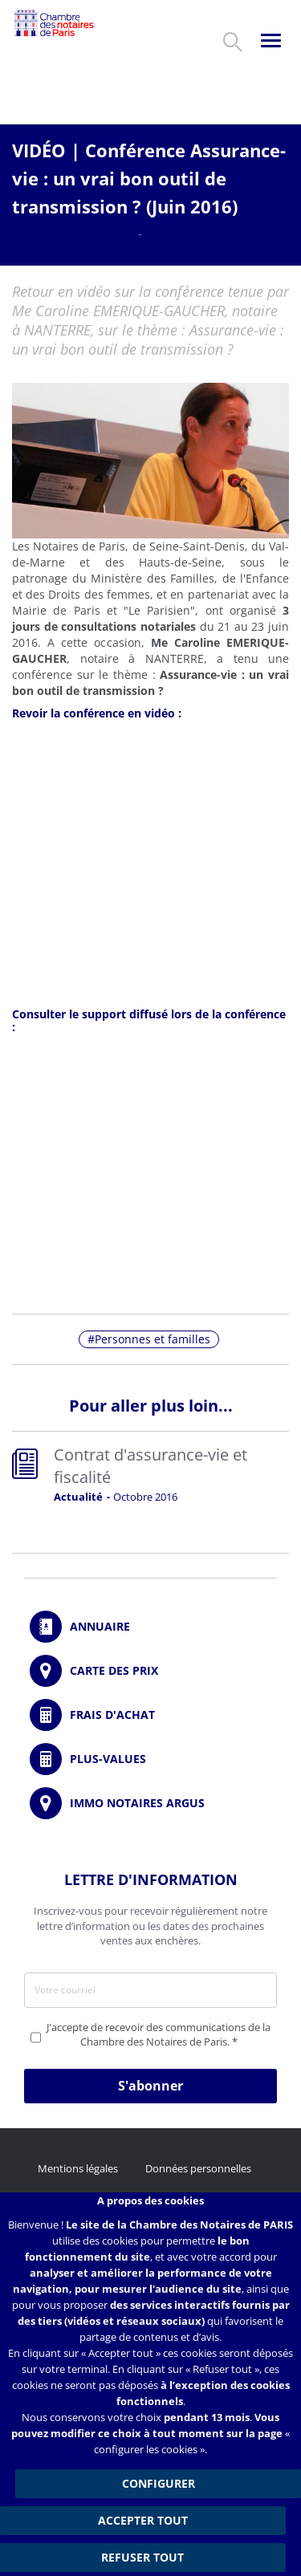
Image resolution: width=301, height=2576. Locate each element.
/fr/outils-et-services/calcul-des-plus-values (150, 1759)
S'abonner (150, 2086)
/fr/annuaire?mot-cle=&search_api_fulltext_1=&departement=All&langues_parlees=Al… (150, 1627)
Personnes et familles (152, 1339)
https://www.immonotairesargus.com (150, 1803)
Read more (150, 1478)
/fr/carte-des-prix (150, 1671)
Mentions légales (78, 2168)
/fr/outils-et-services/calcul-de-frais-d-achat (150, 1715)
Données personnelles (198, 2168)
